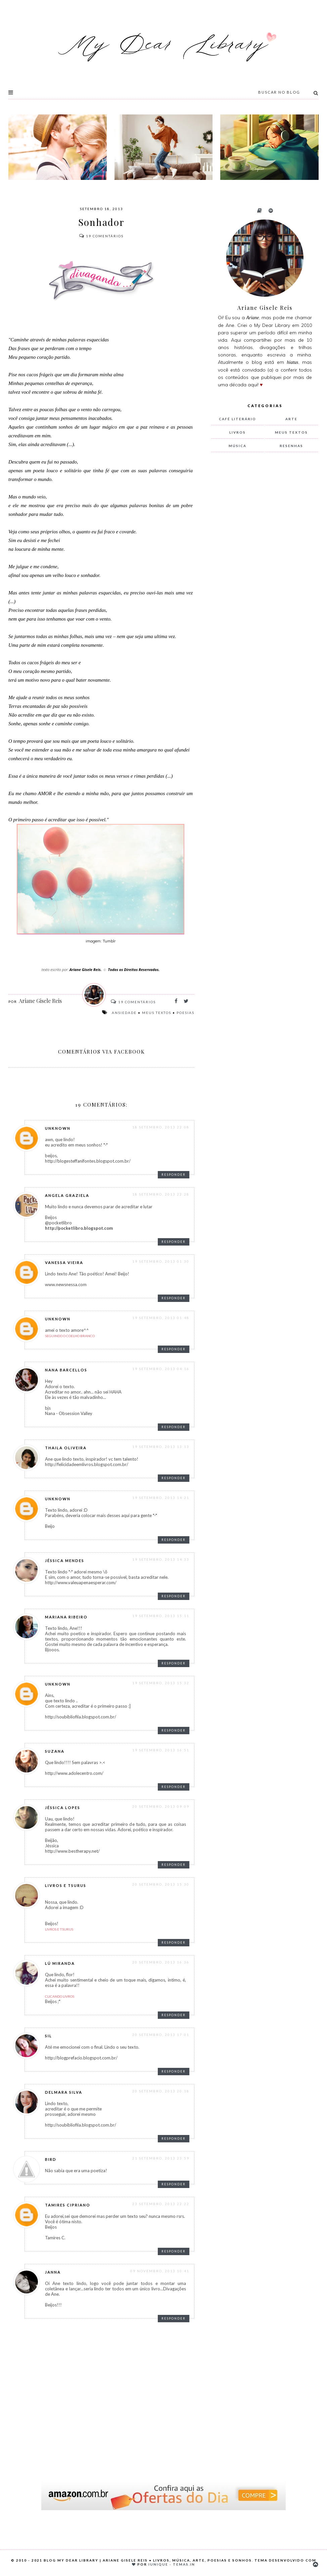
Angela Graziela (67, 1195)
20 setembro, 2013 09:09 (160, 1806)
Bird (50, 2159)
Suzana (54, 1751)
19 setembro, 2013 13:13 (160, 1447)
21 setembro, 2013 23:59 (160, 2158)
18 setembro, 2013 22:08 (160, 1127)
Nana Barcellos (66, 1370)
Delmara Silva (63, 2092)
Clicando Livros (59, 1996)
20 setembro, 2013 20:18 (160, 2091)
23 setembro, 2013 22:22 (160, 2204)
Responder (173, 1174)
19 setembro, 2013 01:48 (160, 1318)
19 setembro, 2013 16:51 (160, 1750)
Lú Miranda (60, 1963)
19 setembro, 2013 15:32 (160, 1683)
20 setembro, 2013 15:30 (160, 1884)
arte (291, 419)
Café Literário (237, 419)
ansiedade (124, 1013)
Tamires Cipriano (67, 2205)
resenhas (291, 446)
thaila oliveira (66, 1448)
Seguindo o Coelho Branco (70, 1336)
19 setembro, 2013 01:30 (160, 1261)
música (237, 446)
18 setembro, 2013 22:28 (160, 1194)
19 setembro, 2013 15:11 (160, 1616)
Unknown (58, 1128)
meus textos (156, 1013)
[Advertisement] (261, 569)
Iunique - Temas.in (171, 2564)
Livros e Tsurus (65, 1885)
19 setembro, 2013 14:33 (160, 1559)
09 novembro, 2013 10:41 (159, 2271)
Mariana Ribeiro (66, 1617)
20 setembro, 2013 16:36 (160, 1962)
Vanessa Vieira (64, 1262)
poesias (185, 1013)
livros (237, 432)
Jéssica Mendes (64, 1560)
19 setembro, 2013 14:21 (160, 1498)
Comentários (101, 236)
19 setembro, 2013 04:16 (160, 1369)
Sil (48, 2036)
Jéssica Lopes (62, 1807)
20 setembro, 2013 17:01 (160, 2035)
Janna (53, 2272)
